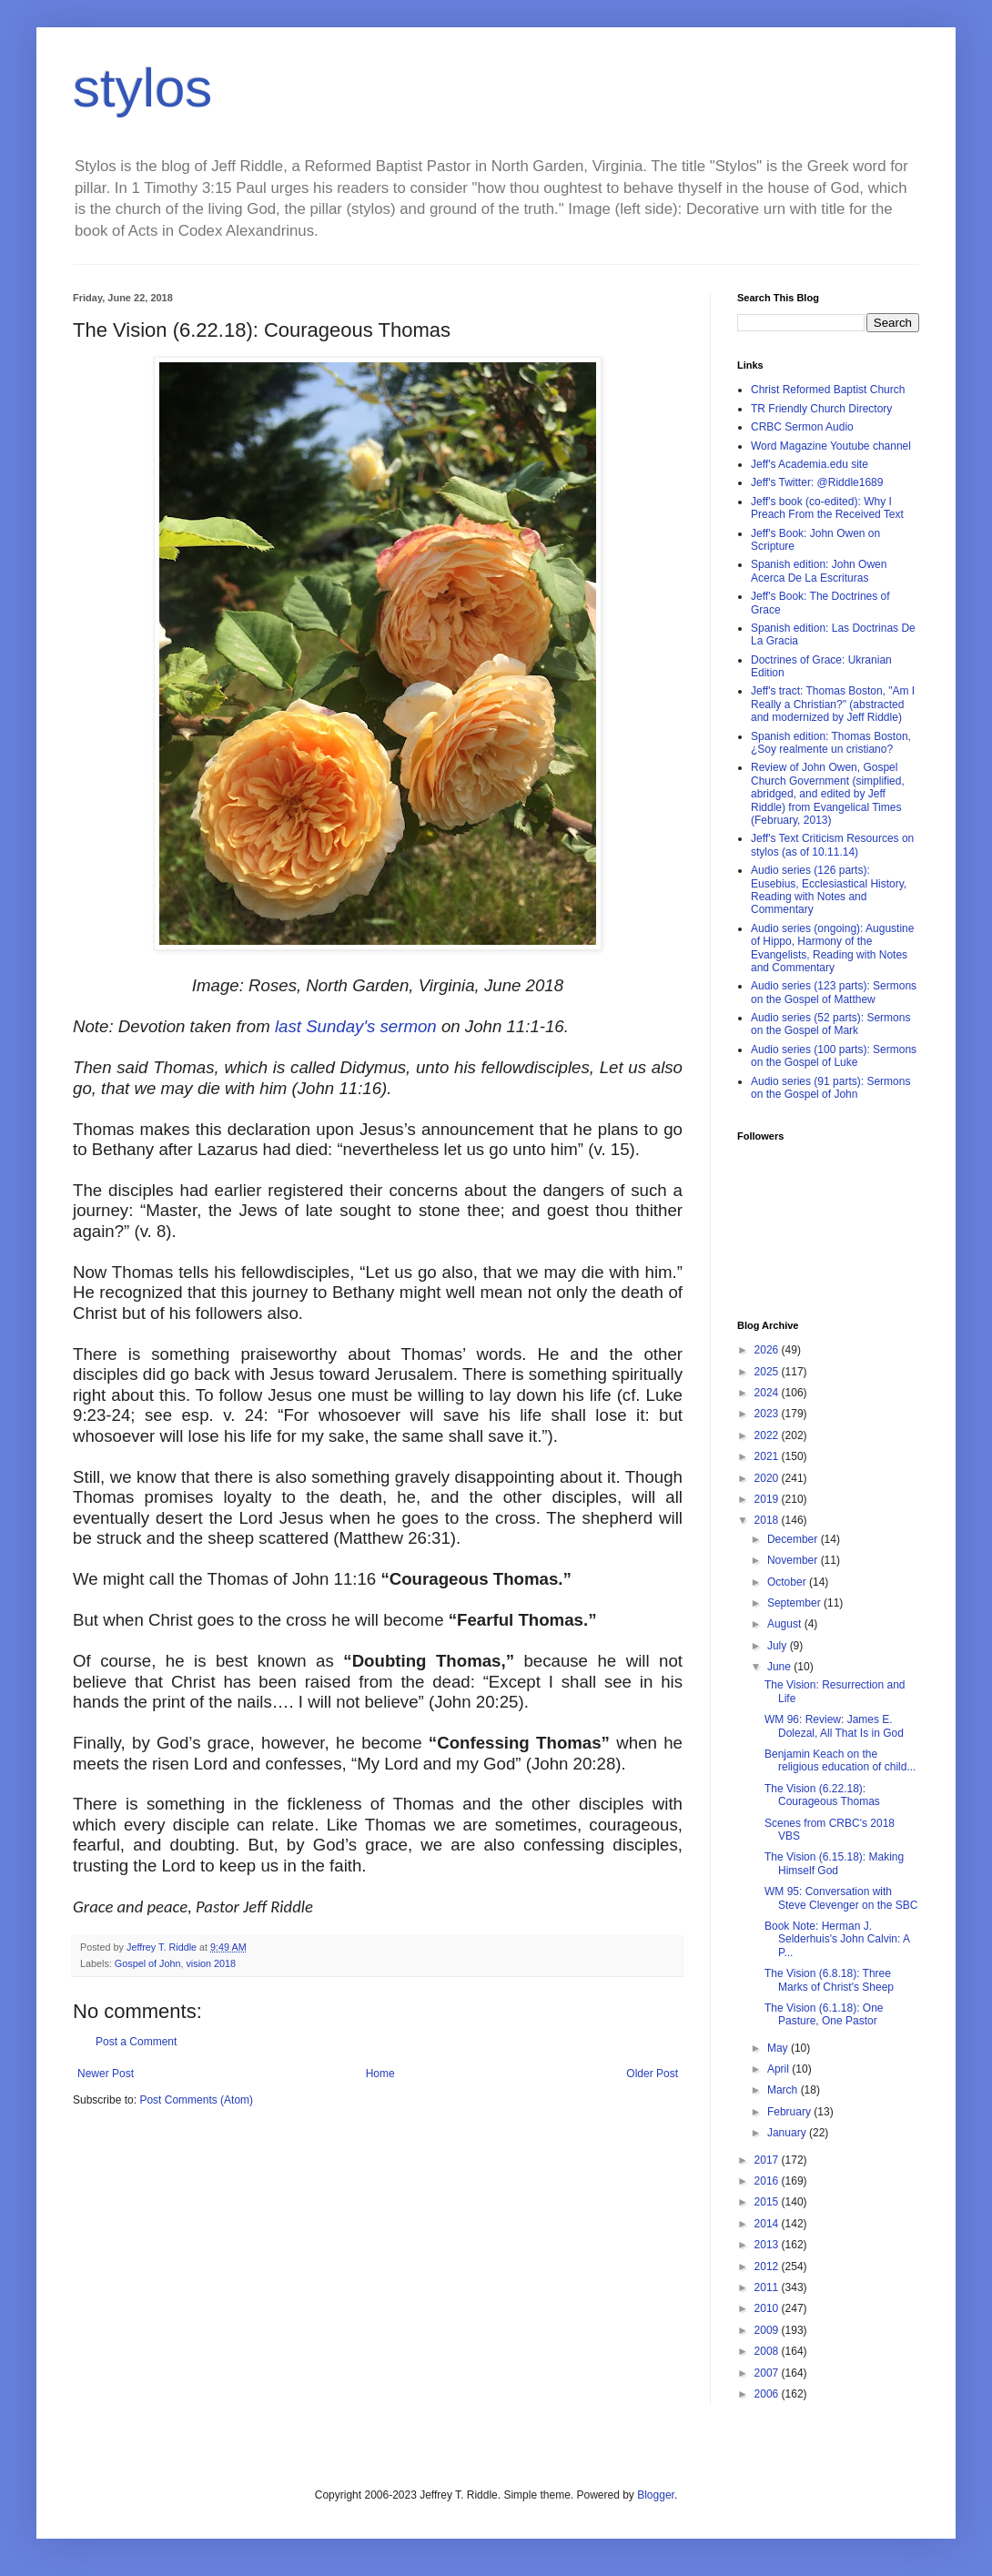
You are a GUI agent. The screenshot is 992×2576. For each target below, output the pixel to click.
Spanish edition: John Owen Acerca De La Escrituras (818, 570)
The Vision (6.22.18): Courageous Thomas (822, 1795)
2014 (768, 2223)
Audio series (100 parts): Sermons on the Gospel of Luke (833, 1056)
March (784, 2090)
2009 (768, 2330)
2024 (768, 1392)
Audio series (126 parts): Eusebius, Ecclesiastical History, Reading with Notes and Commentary (828, 890)
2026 (768, 1350)
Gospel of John (148, 1963)
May (779, 2048)
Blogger (655, 2495)
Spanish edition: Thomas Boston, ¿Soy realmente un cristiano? (831, 743)
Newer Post (105, 2073)
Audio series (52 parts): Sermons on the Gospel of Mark (830, 1024)
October (788, 1582)
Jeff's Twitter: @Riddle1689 (817, 482)
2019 (768, 1499)
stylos (142, 87)
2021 (768, 1456)
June (780, 1666)
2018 (768, 1520)
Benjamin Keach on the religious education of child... (840, 1760)
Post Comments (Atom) (196, 2100)
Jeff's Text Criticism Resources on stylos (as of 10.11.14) (832, 844)
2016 (768, 2181)
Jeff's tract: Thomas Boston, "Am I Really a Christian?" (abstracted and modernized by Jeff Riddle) (833, 704)
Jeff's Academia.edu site (809, 464)
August (786, 1624)
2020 (768, 1478)
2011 (768, 2287)
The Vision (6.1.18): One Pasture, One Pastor (824, 2014)
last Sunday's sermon (356, 1026)
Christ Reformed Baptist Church (828, 389)
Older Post (652, 2073)
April (779, 2069)
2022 (768, 1435)
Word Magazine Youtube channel (831, 446)
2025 (768, 1371)
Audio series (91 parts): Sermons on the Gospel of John (830, 1087)
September (795, 1603)
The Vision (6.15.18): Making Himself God (834, 1863)
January (788, 2132)
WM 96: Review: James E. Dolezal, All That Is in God (834, 1726)
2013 (768, 2244)
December (794, 1539)
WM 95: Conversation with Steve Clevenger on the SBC (840, 1898)
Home (380, 2073)
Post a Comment (136, 2041)
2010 (768, 2308)
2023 (768, 1413)
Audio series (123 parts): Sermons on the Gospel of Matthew (833, 992)
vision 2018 (211, 1963)
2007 (768, 2373)
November (794, 1560)
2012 (768, 2266)
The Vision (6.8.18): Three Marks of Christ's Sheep (829, 1980)
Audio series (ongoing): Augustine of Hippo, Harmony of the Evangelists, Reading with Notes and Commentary (832, 948)
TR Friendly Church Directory (821, 408)
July (778, 1645)
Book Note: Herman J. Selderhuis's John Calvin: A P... (836, 1939)
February (790, 2111)
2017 (768, 2160)
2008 (768, 2351)
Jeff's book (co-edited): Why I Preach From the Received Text (827, 508)
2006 (768, 2394)
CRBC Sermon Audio (802, 427)
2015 (768, 2202)
